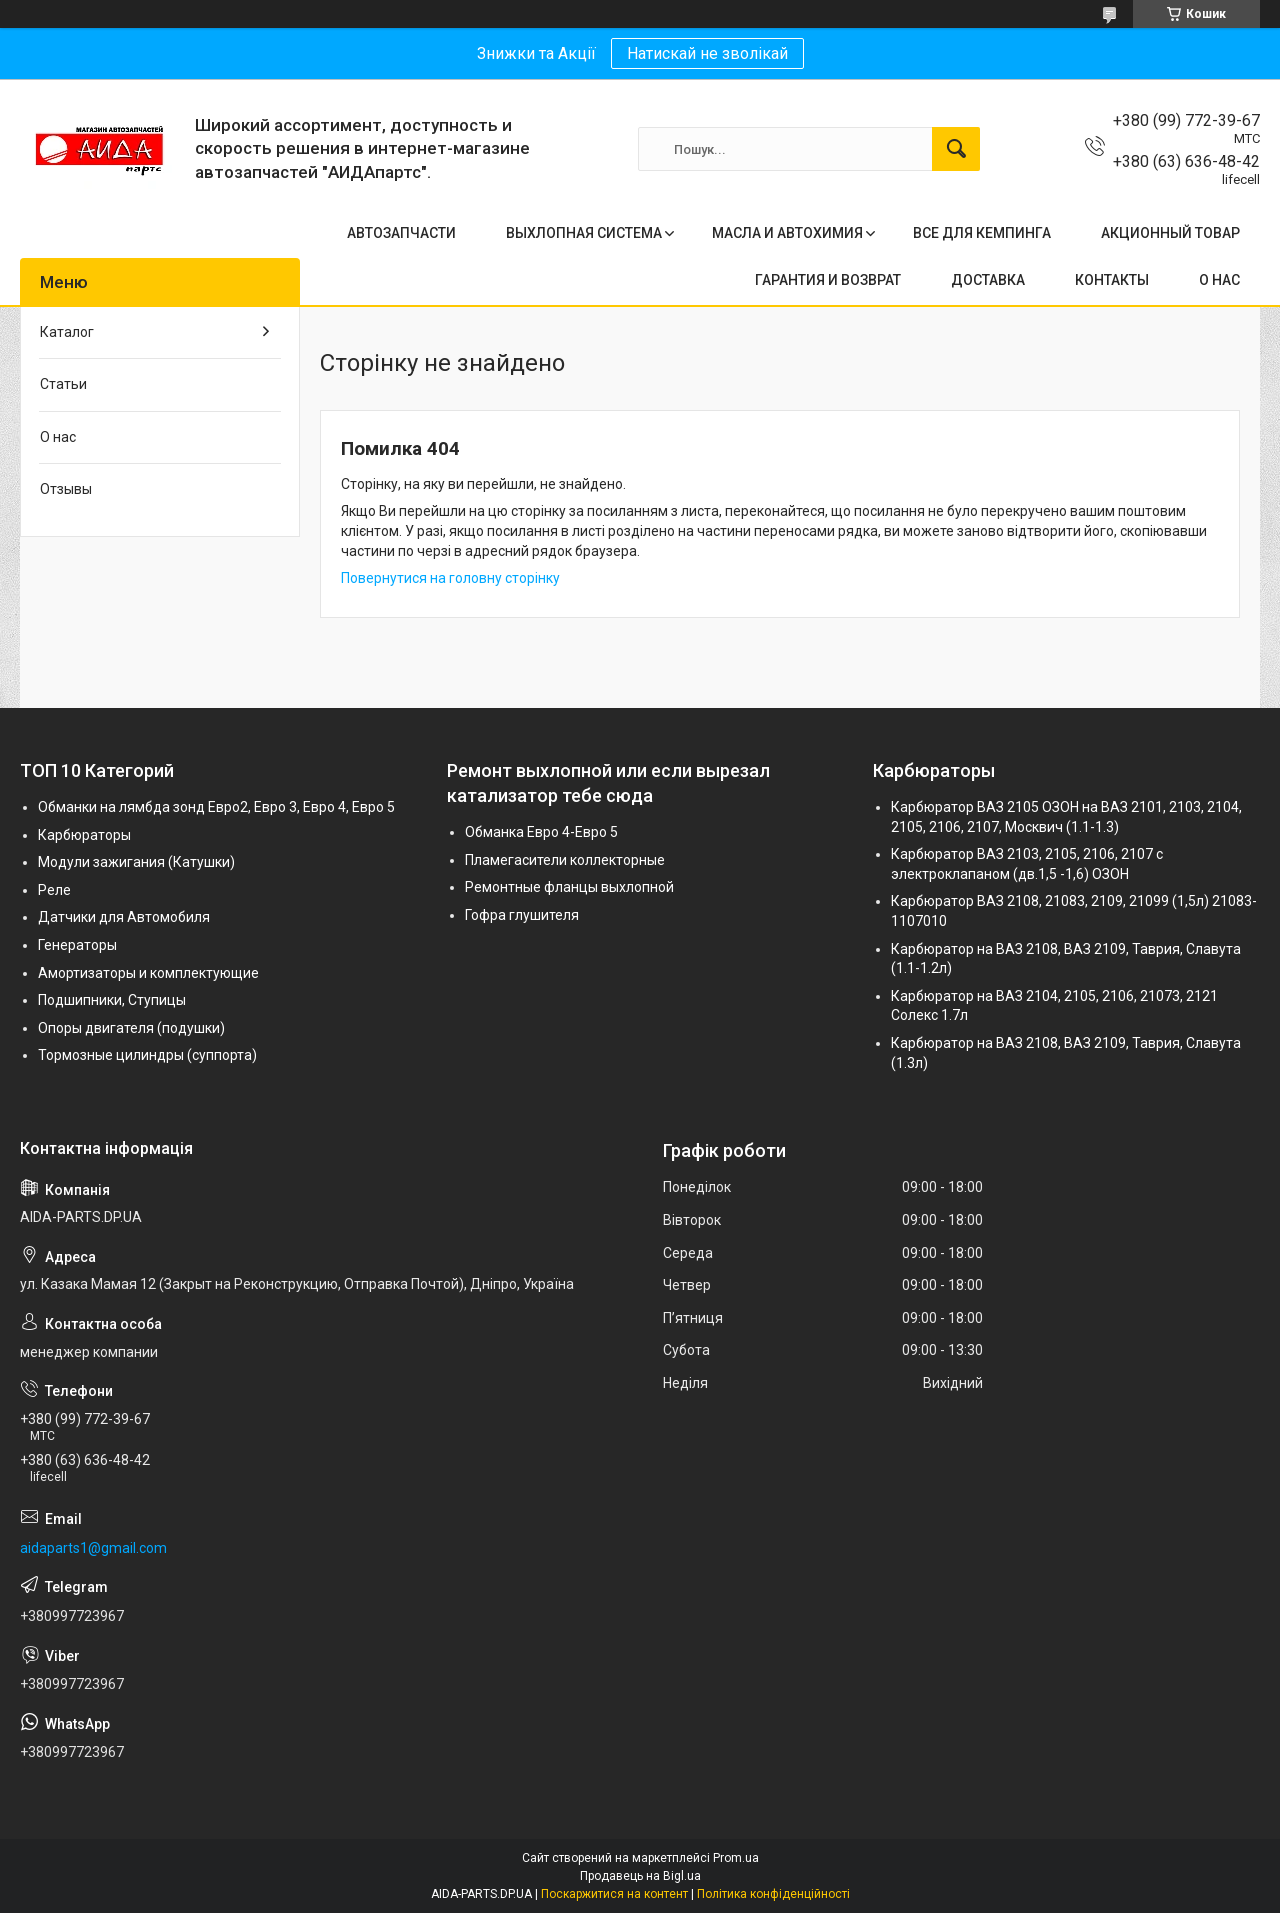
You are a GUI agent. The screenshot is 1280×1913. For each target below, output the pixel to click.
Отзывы (66, 489)
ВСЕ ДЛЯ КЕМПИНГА (982, 233)
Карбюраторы (84, 835)
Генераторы (77, 945)
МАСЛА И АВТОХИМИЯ (787, 233)
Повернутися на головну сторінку (450, 578)
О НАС (1219, 280)
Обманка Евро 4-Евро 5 (541, 832)
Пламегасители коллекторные (565, 860)
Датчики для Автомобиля (124, 917)
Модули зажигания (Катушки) (136, 862)
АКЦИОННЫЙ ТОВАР (1170, 233)
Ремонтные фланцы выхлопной (569, 887)
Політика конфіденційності (773, 1894)
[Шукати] (956, 149)
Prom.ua (736, 1858)
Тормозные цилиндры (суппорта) (147, 1055)
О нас (58, 437)
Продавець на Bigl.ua (640, 1876)
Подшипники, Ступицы (112, 1000)
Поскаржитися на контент (614, 1894)
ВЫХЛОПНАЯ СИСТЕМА (584, 233)
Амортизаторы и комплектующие (148, 973)
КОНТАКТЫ (1112, 280)
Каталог (67, 332)
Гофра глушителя (522, 915)
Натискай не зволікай (707, 53)
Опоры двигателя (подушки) (131, 1028)
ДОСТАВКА (988, 280)
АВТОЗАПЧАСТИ (401, 233)
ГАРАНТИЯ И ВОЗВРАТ (828, 280)
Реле (54, 890)
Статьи (63, 384)
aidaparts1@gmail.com (93, 1548)
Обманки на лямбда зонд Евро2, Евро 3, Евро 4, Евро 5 (216, 807)
